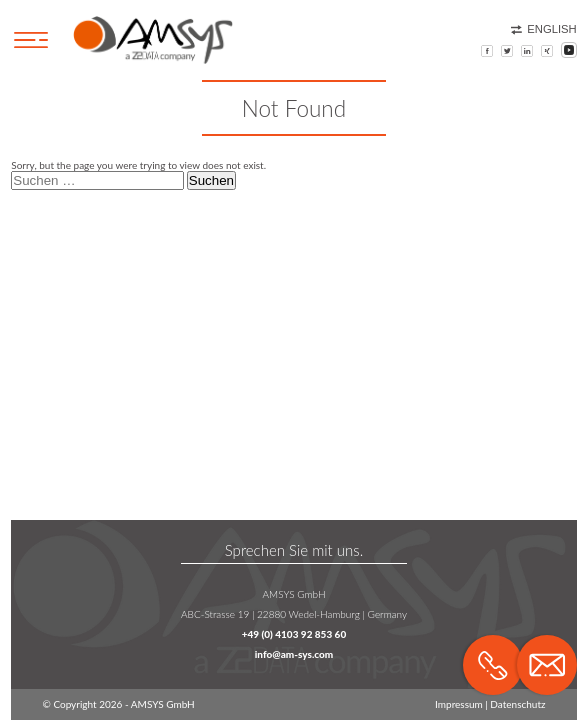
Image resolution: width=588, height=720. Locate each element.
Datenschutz (517, 704)
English (544, 29)
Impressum (459, 704)
